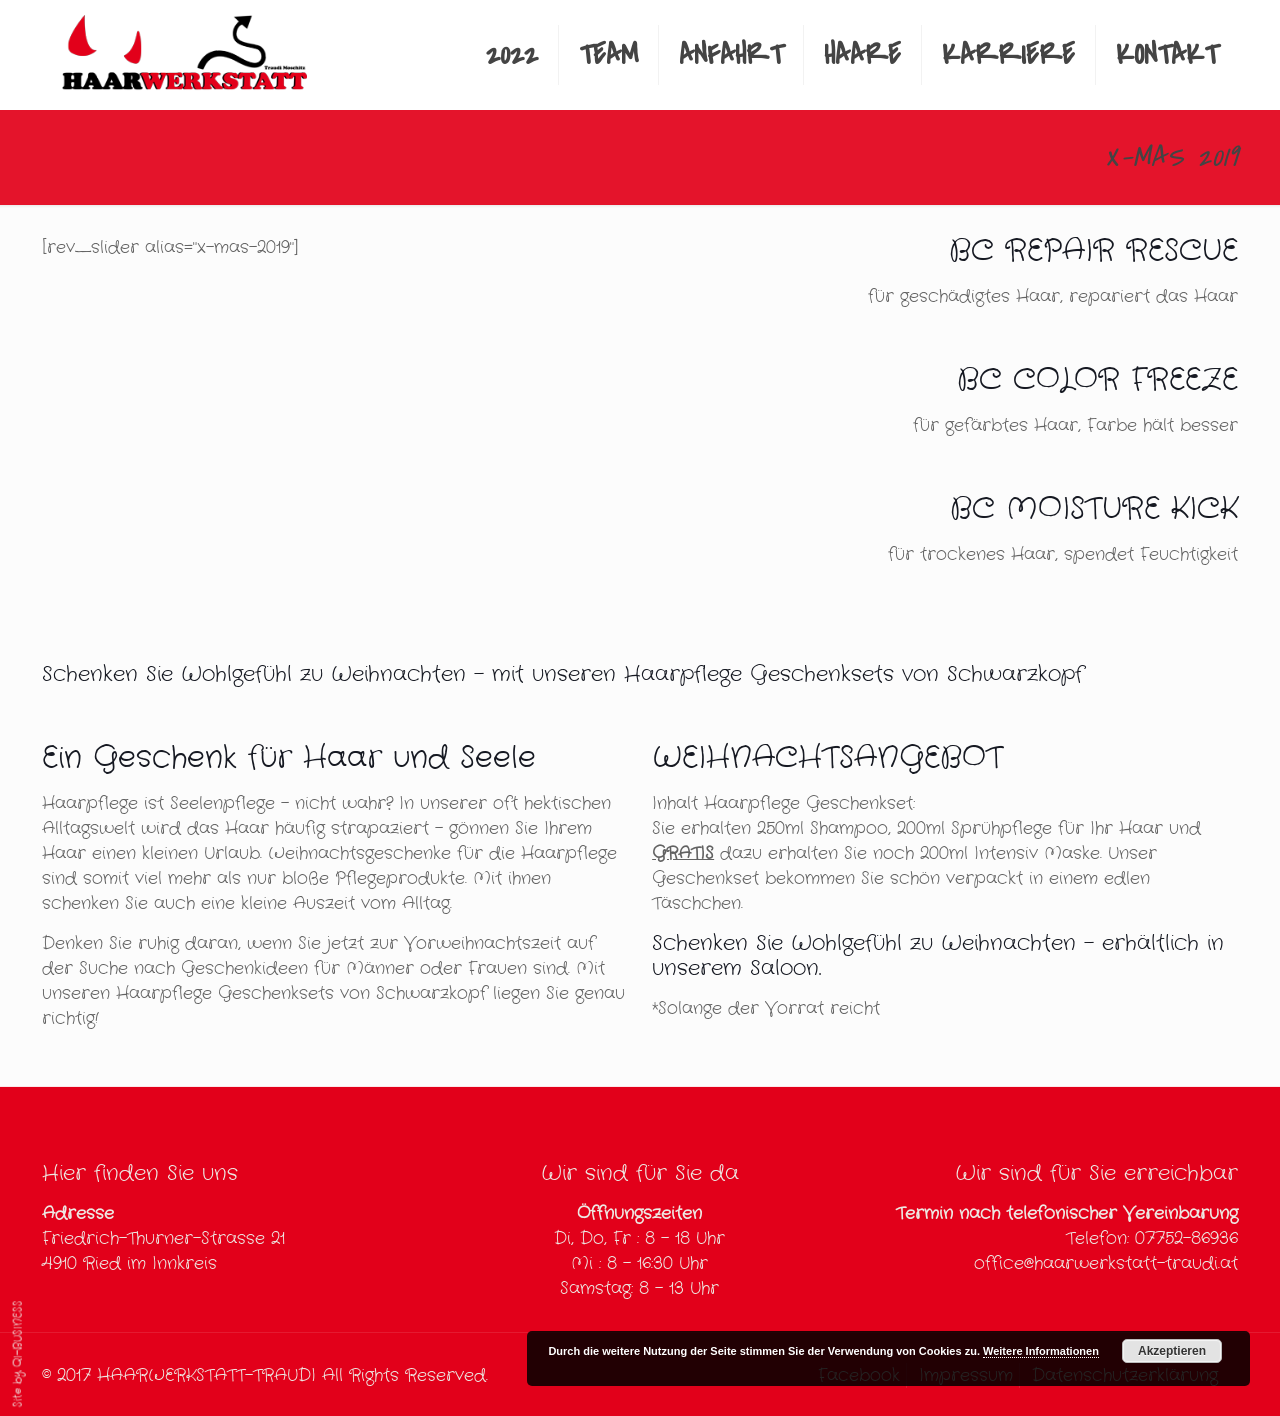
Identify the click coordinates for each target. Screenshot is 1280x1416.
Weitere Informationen (1041, 1351)
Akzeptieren (1172, 1351)
